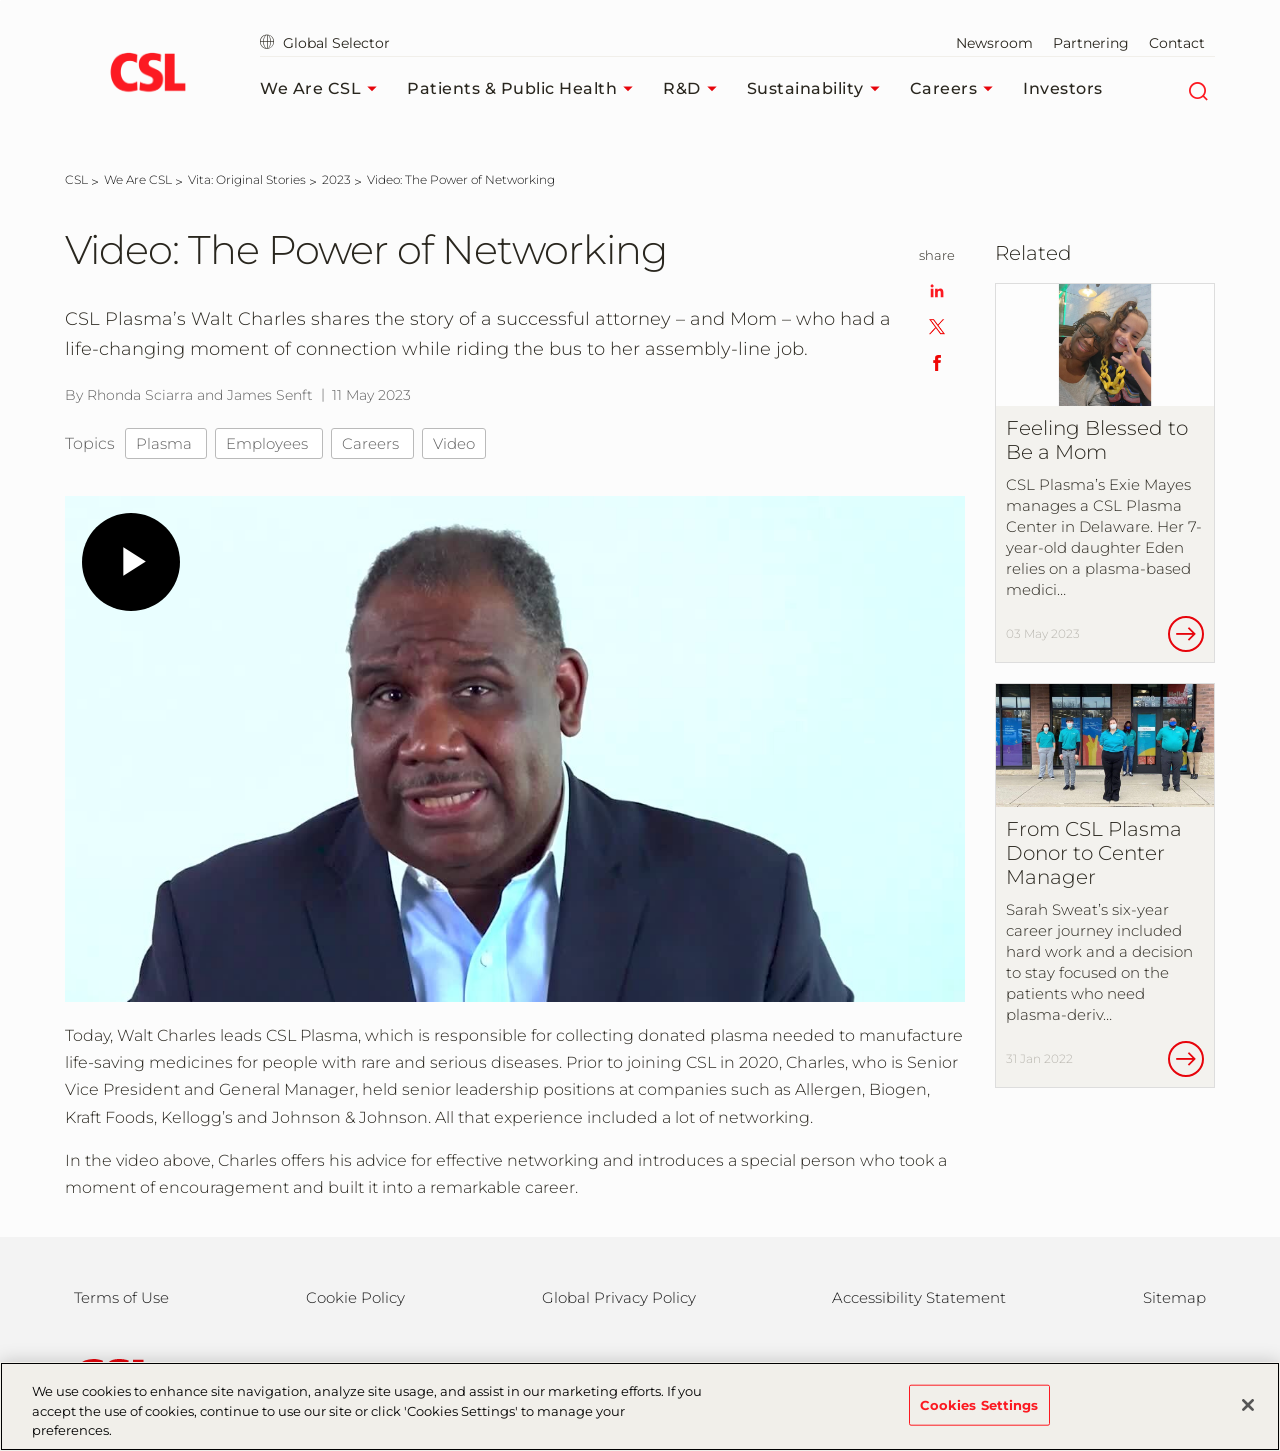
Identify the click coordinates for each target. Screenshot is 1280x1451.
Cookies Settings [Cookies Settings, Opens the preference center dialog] (979, 1404)
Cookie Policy (355, 1297)
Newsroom (994, 43)
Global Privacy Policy (619, 1297)
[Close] (1248, 1405)
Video (454, 443)
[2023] (336, 179)
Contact (1177, 43)
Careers (957, 89)
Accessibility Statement (919, 1297)
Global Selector (325, 43)
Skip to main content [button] (0, 0)
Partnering (1091, 43)
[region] (640, 1406)
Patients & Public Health (525, 89)
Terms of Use (121, 1297)
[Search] (1197, 89)
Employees (269, 443)
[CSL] (76, 179)
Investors (1063, 88)
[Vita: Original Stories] (247, 179)
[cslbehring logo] (147, 75)
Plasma (166, 443)
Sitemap (1174, 1297)
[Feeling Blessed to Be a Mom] (1105, 473)
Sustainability (818, 89)
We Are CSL (323, 89)
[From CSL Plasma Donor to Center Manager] (1105, 885)
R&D (695, 89)
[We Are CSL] (138, 179)
